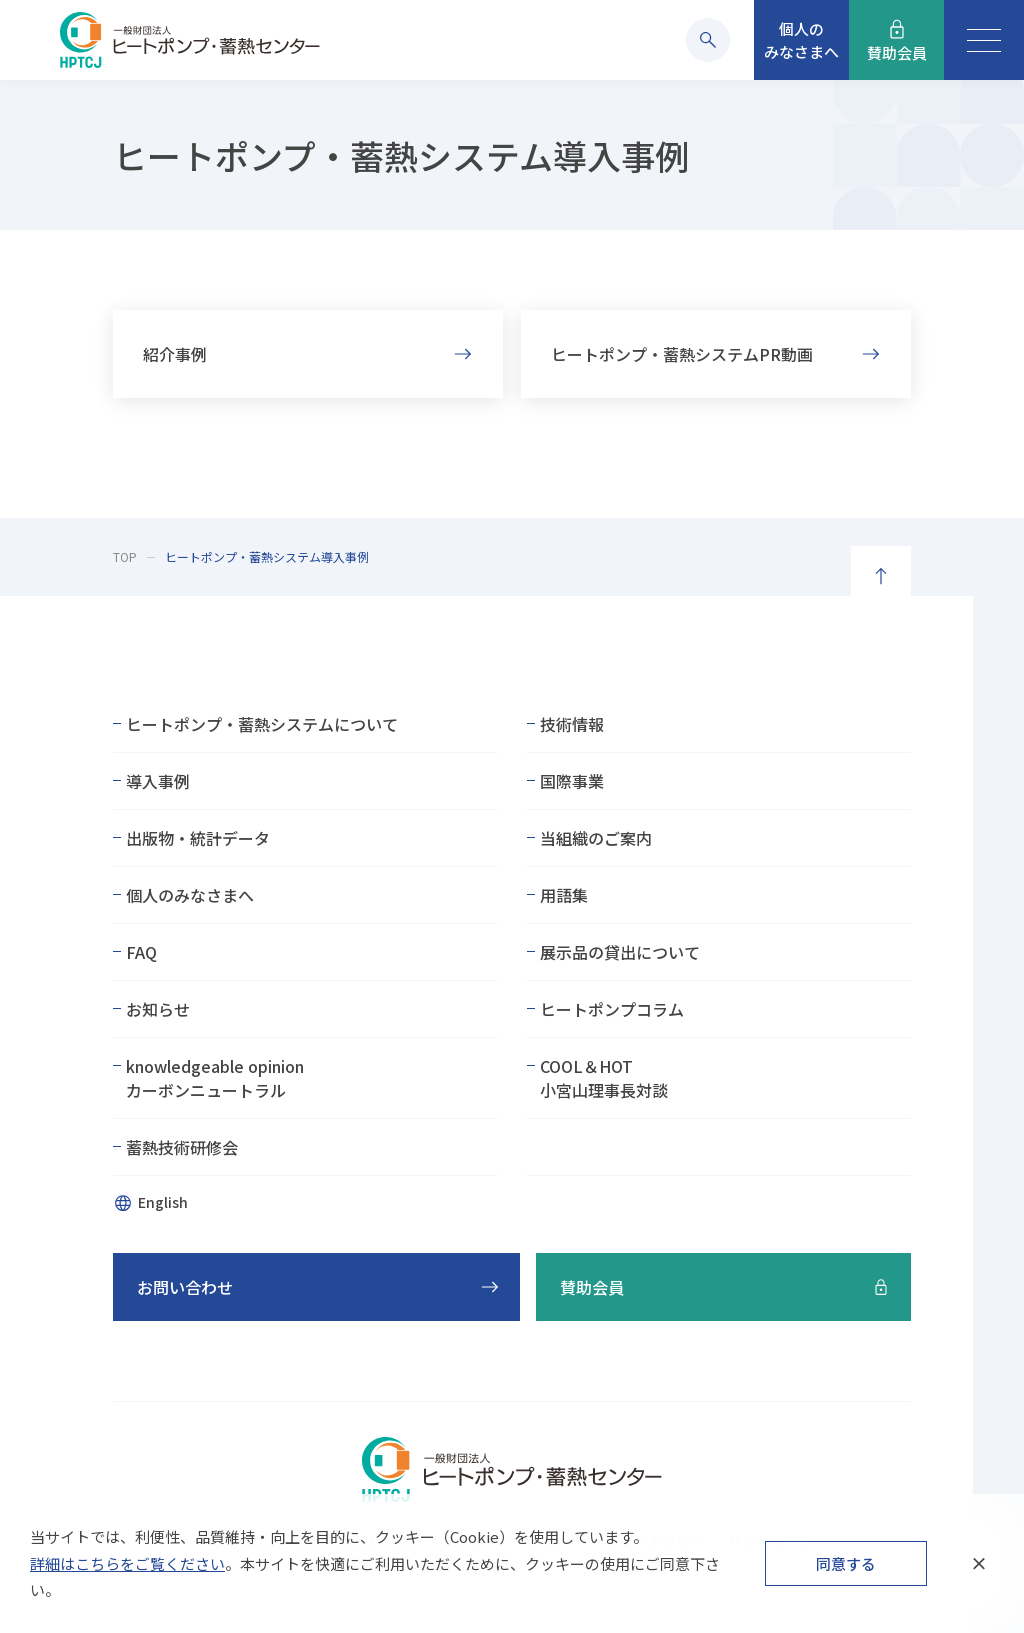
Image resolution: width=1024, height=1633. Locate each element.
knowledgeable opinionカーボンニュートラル (215, 1078)
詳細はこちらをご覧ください (127, 1563)
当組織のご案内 (596, 838)
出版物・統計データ (198, 838)
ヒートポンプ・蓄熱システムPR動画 (682, 358)
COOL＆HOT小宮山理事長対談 (604, 1078)
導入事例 (158, 781)
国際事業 (572, 781)
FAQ (141, 952)
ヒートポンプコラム (612, 1009)
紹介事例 (175, 358)
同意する (846, 1563)
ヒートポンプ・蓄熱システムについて (262, 724)
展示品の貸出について (620, 952)
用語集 (564, 895)
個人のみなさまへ (190, 895)
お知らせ (158, 1009)
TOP (125, 556)
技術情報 (572, 724)
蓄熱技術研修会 (182, 1147)
